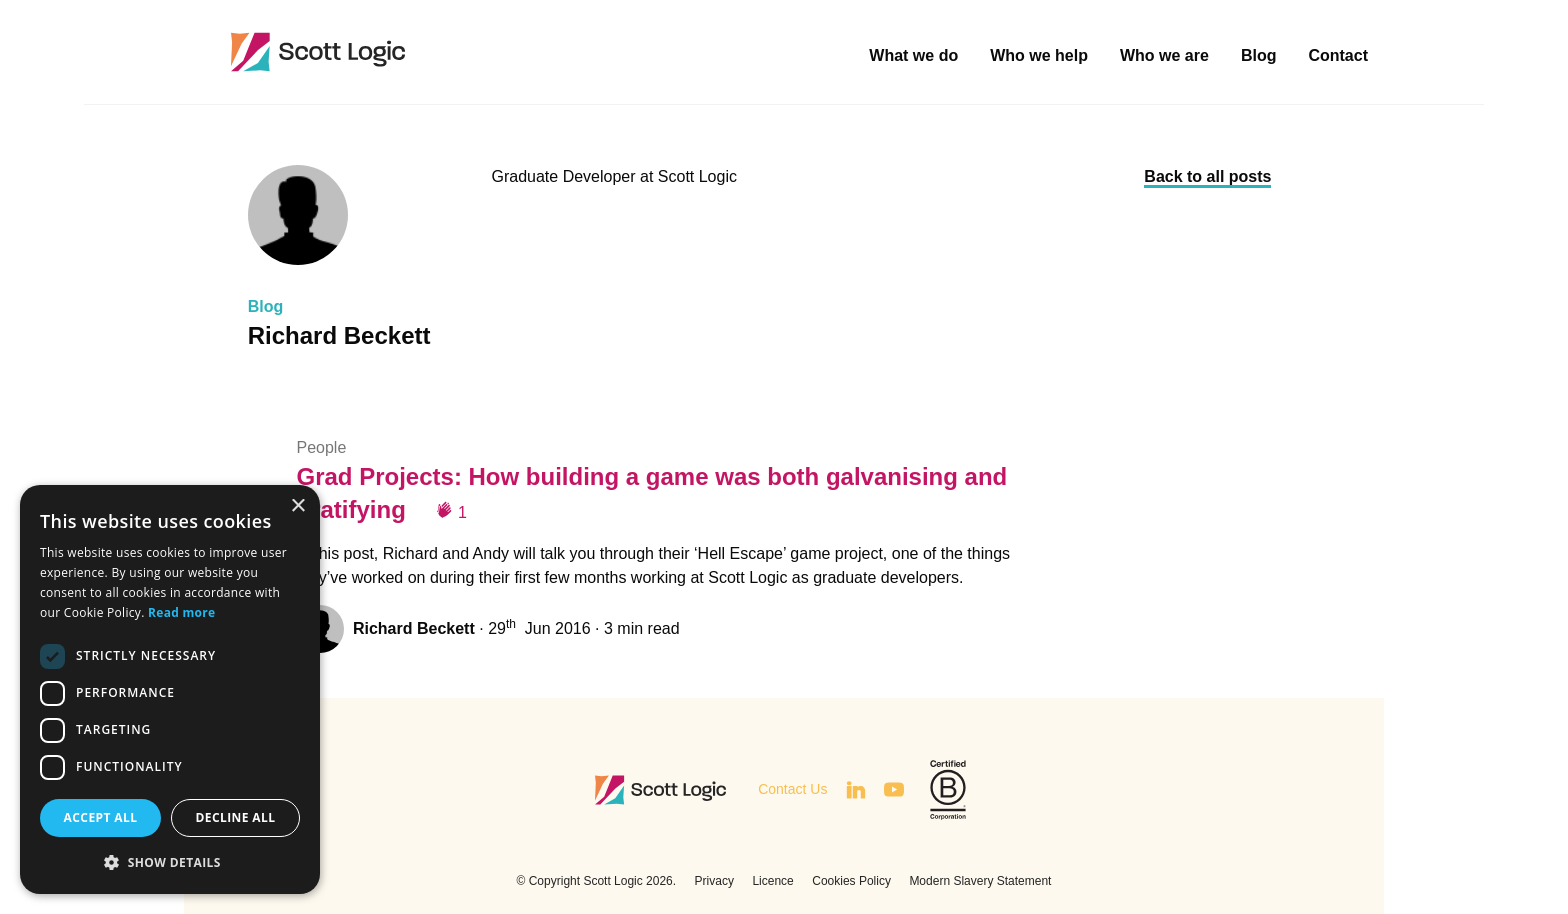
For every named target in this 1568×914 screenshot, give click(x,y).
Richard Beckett (414, 628)
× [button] (297, 506)
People (321, 447)
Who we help (1039, 56)
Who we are (1164, 56)
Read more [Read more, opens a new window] (181, 612)
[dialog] (170, 689)
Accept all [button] (101, 817)
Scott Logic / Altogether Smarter (449, 52)
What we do (913, 56)
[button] (170, 862)
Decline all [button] (236, 817)
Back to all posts (1207, 176)
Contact (1338, 56)
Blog (1259, 56)
